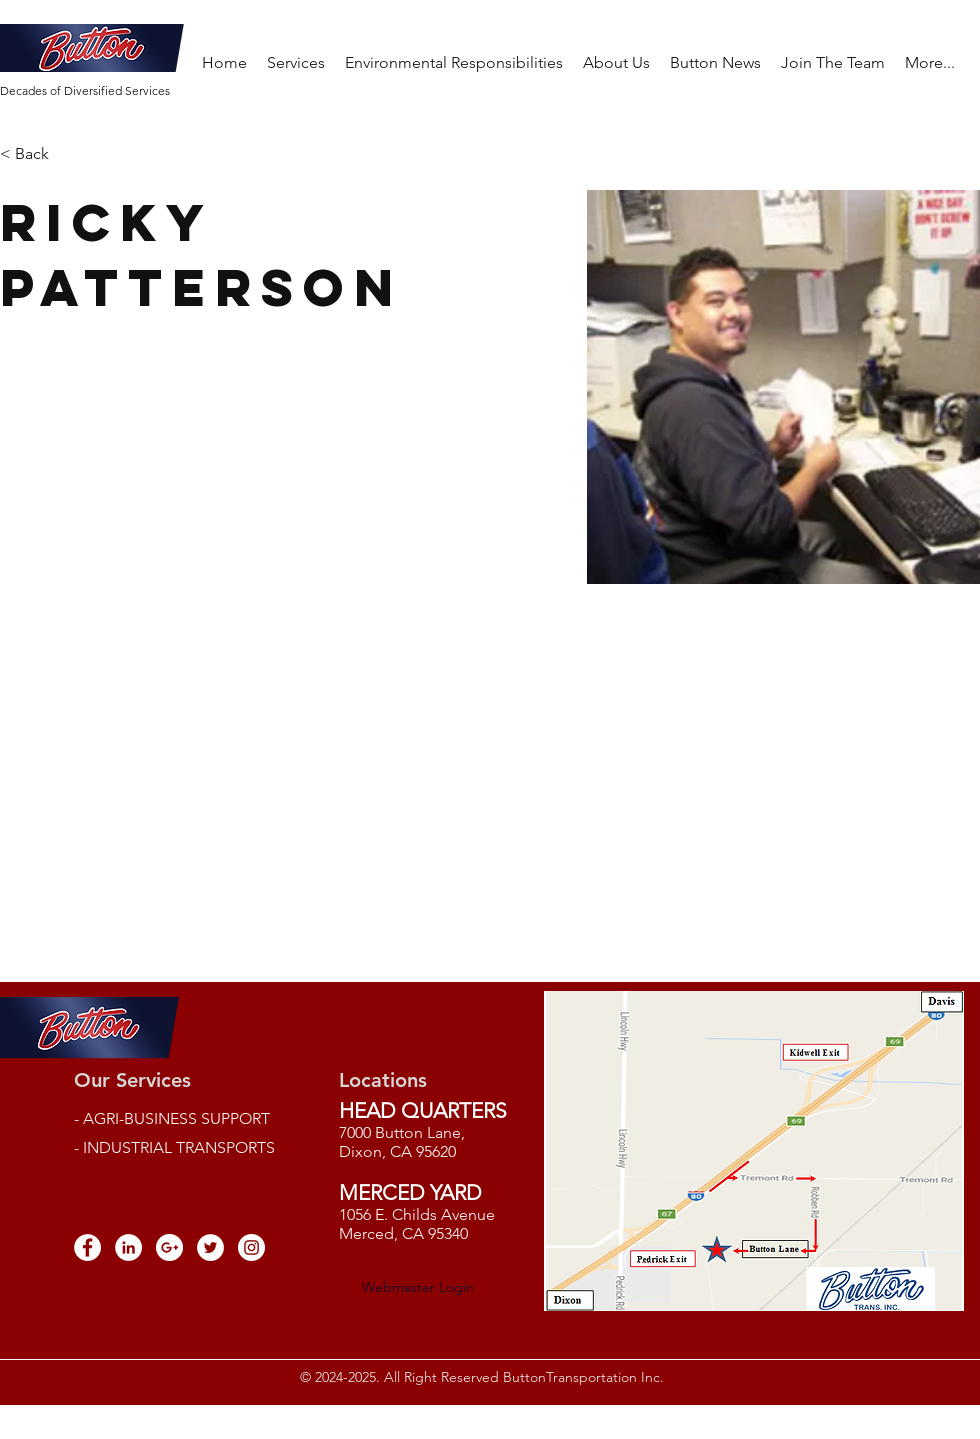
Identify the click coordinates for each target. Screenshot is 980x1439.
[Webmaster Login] (418, 1287)
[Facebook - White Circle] (87, 1247)
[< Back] (39, 154)
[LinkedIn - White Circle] (128, 1247)
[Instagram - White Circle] (251, 1247)
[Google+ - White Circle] (169, 1247)
